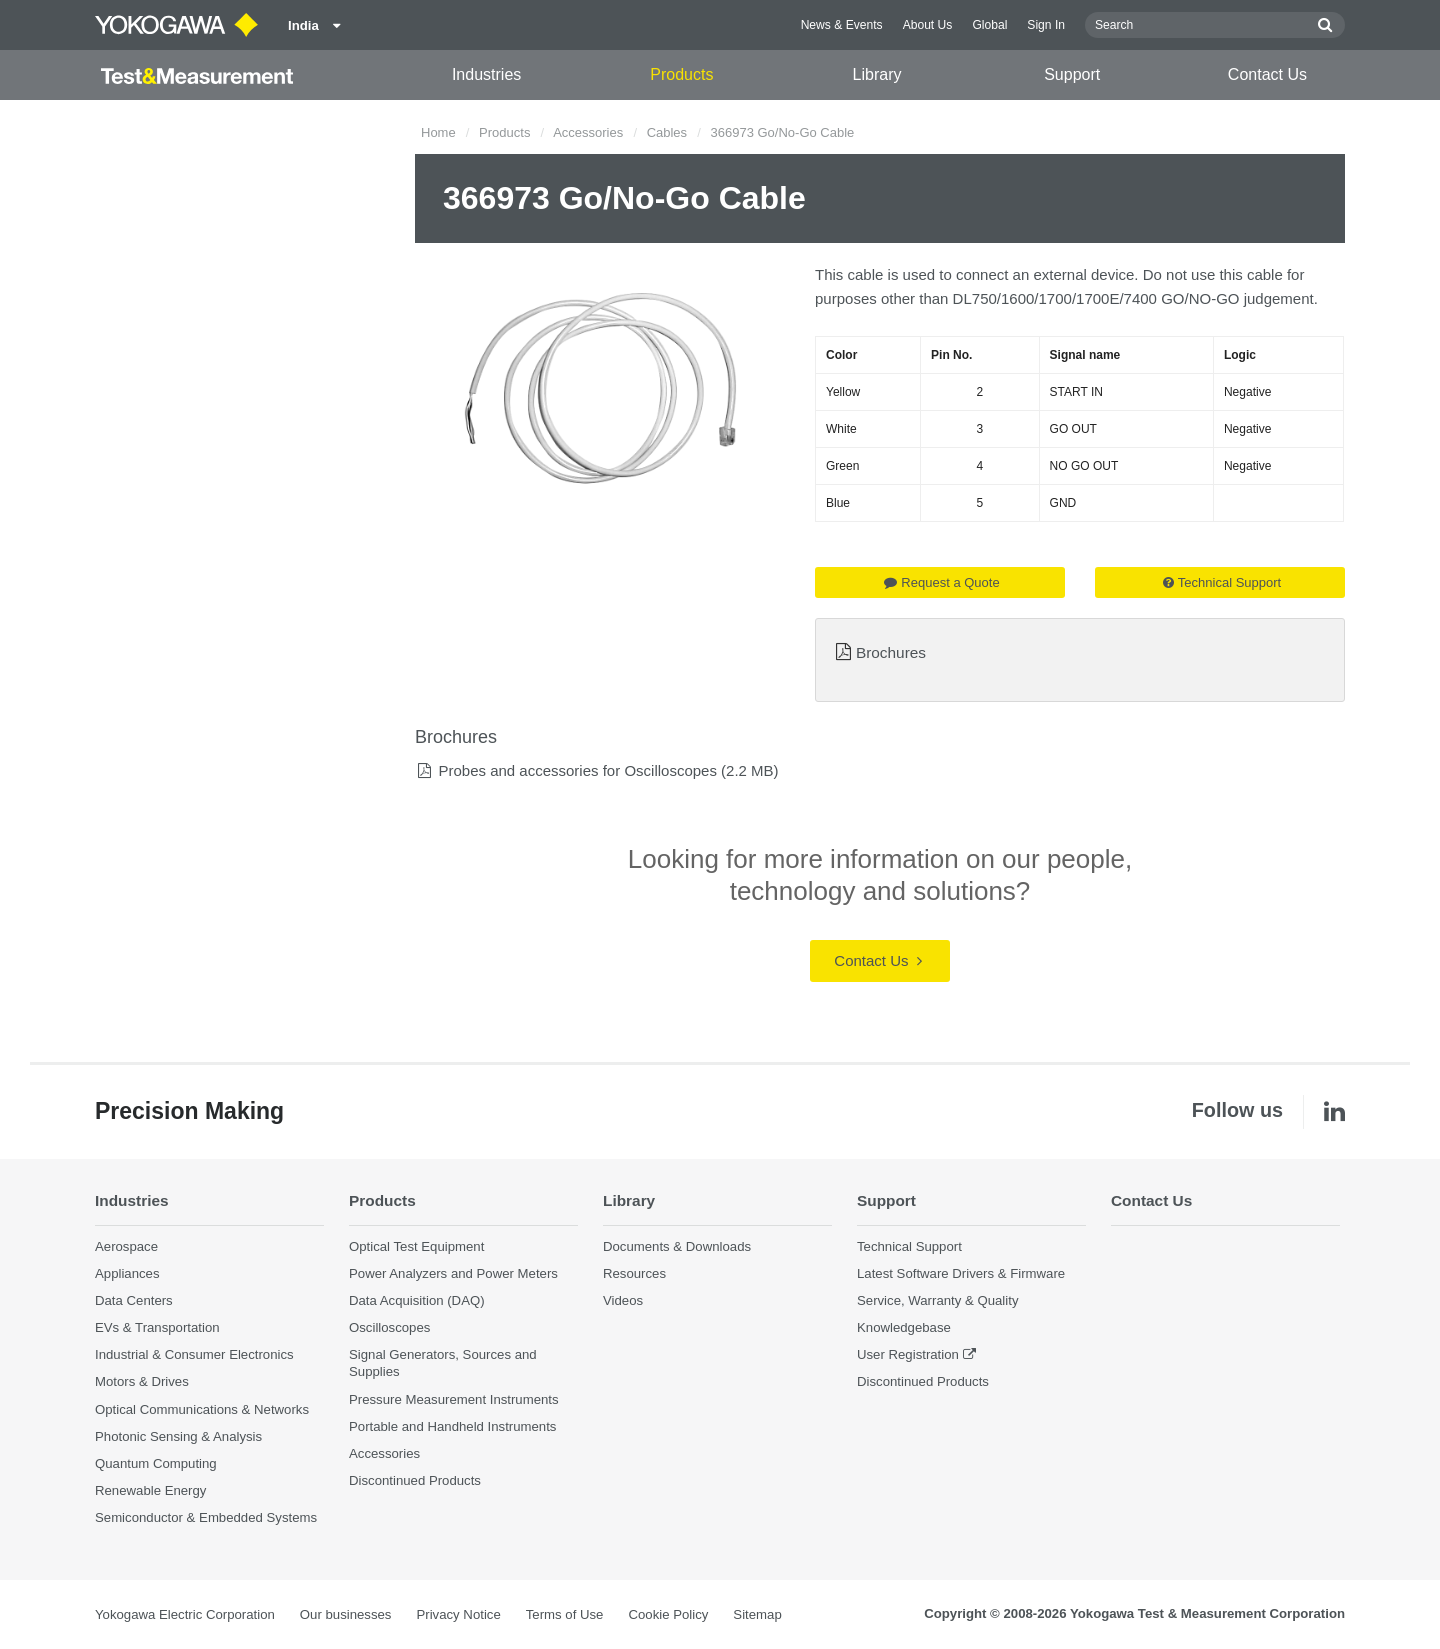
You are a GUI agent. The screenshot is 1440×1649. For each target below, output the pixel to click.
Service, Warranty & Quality (937, 1300)
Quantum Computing (156, 1463)
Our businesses (346, 1614)
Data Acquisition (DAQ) (417, 1300)
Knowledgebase (904, 1327)
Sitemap (757, 1614)
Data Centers (134, 1300)
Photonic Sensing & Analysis (178, 1436)
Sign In (1046, 25)
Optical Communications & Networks (202, 1409)
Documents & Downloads (677, 1246)
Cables (667, 132)
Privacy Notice (458, 1614)
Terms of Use (565, 1614)
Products (681, 74)
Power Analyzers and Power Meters (453, 1273)
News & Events (842, 25)
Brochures (891, 652)
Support (1072, 74)
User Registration (908, 1354)
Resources (634, 1273)
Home (438, 132)
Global (989, 25)
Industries (486, 74)
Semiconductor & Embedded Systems (206, 1517)
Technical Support (1222, 582)
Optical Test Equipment (416, 1246)
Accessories (588, 132)
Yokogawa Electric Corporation (185, 1614)
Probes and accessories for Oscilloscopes (577, 770)
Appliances (127, 1273)
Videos (623, 1300)
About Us (928, 25)
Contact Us (1267, 74)
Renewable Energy (150, 1490)
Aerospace (126, 1246)
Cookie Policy (668, 1614)
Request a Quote (941, 582)
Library (877, 74)
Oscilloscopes (389, 1327)
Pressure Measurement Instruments (454, 1399)
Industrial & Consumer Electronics (194, 1354)
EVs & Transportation (157, 1327)
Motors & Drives (142, 1381)
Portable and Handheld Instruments (452, 1426)
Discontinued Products (415, 1480)
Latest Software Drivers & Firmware (961, 1273)
